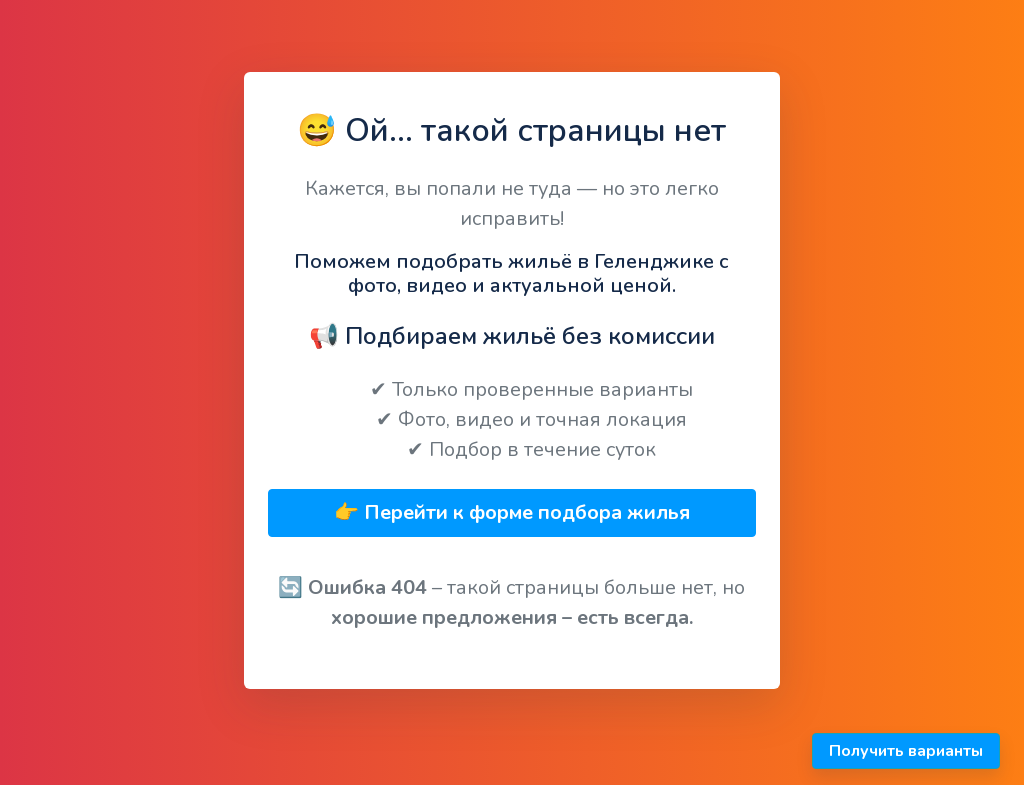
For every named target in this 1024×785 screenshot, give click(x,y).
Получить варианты (906, 751)
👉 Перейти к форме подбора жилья (512, 512)
